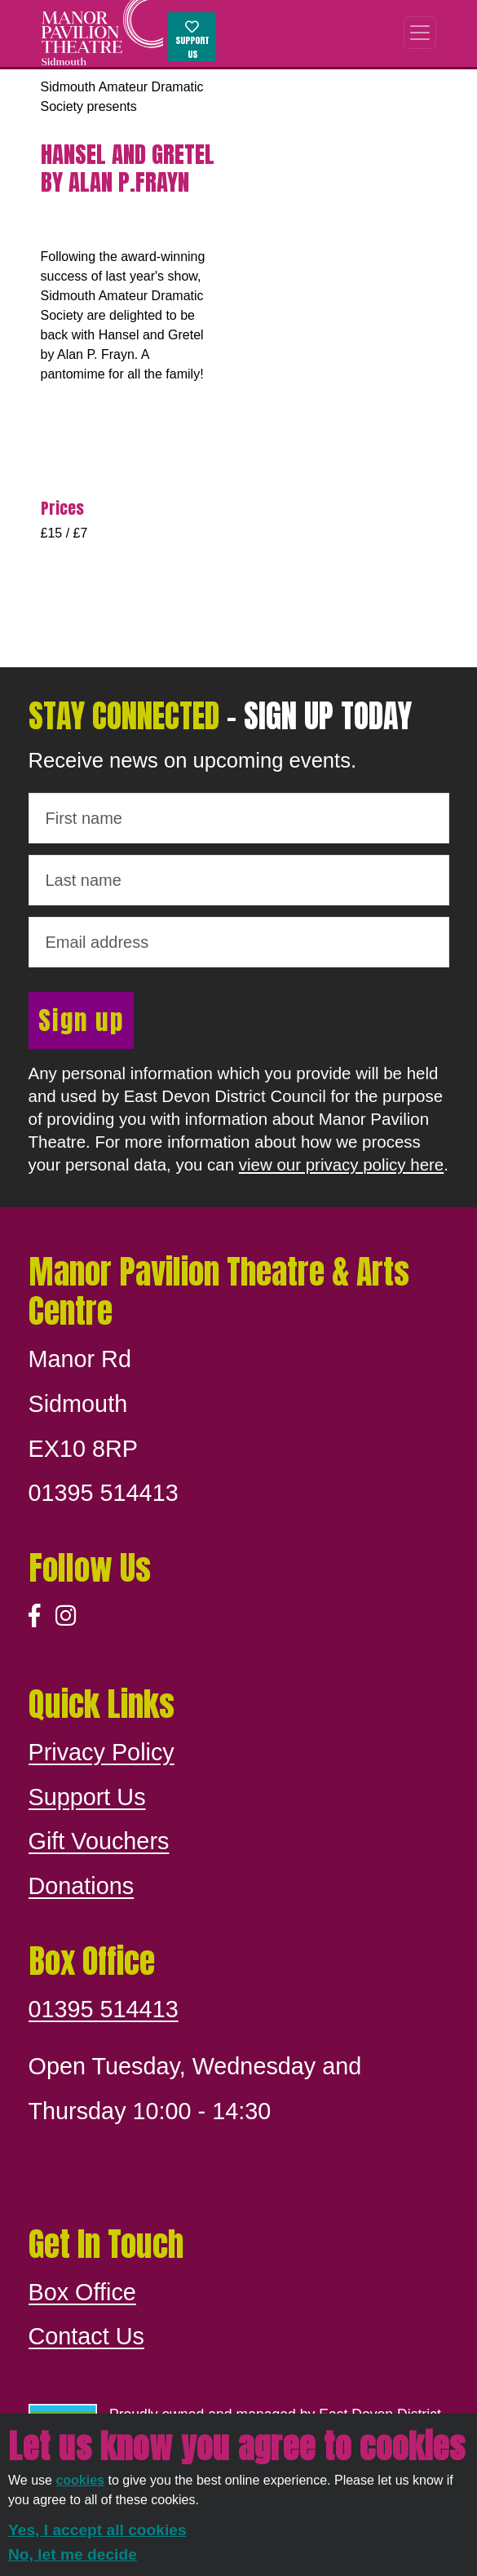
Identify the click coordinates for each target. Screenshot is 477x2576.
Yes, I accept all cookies (97, 2529)
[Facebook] (35, 1616)
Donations (82, 1886)
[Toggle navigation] (420, 32)
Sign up (81, 1020)
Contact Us (86, 2336)
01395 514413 (104, 2009)
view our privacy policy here (341, 1164)
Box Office (82, 2292)
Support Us (192, 40)
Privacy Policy (101, 1752)
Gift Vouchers (99, 1841)
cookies (79, 2480)
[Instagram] (65, 1616)
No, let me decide (72, 2554)
